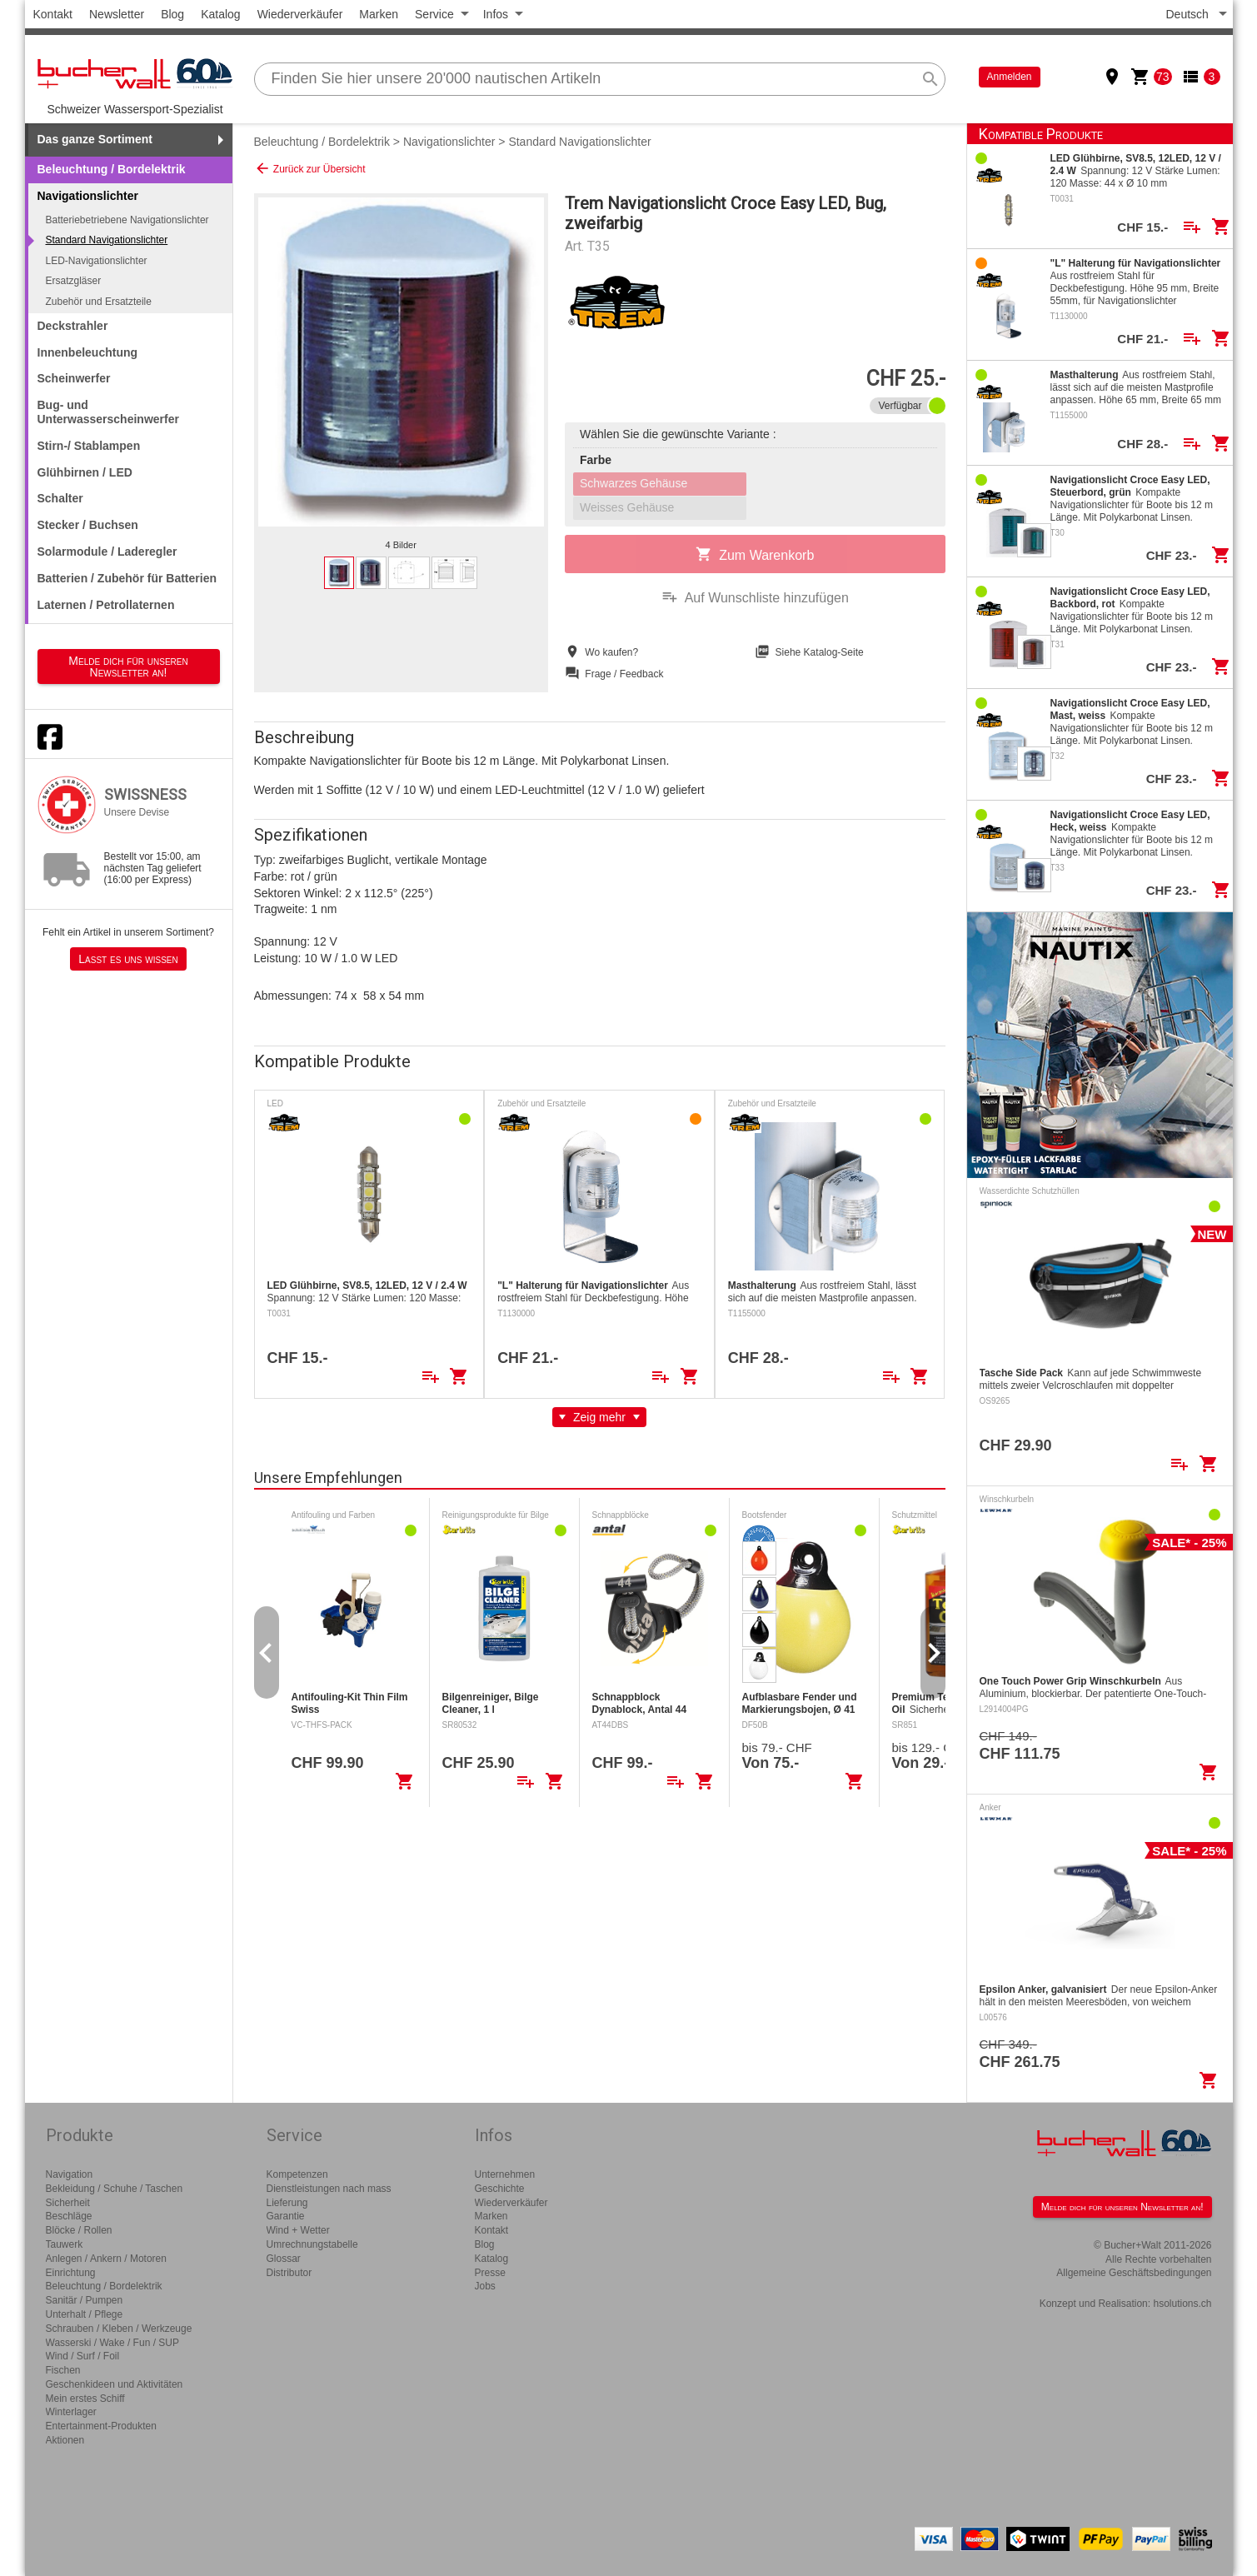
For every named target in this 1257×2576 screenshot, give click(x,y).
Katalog (220, 14)
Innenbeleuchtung (87, 352)
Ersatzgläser (74, 281)
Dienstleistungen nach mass (329, 2188)
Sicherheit (68, 2203)
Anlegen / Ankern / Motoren (106, 2258)
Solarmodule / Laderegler (107, 551)
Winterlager (71, 2412)
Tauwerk (64, 2244)
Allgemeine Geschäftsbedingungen (1133, 2273)
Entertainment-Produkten (101, 2426)
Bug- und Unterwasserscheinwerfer (108, 412)
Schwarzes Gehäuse (633, 483)
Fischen (63, 2370)
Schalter (60, 498)
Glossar (284, 2258)
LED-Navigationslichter (96, 261)
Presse (490, 2273)
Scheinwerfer (74, 378)
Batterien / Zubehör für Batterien (127, 578)
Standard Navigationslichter (107, 240)
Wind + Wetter (298, 2230)
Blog (172, 14)
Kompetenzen (297, 2174)
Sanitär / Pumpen (84, 2300)
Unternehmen (505, 2174)
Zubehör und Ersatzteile (99, 301)
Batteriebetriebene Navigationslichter (127, 220)
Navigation (69, 2174)
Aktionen (65, 2440)
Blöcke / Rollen (79, 2230)
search (930, 79)
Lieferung (287, 2203)
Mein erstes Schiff (85, 2398)
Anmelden (1009, 76)
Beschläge (69, 2216)
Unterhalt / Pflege (84, 2314)
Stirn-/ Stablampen (89, 445)
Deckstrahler (72, 325)
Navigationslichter (449, 141)
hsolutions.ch (1182, 2303)
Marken (378, 14)
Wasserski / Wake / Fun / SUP (112, 2343)
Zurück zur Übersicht (310, 168)
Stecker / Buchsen (87, 525)
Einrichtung (71, 2273)
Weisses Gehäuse (627, 507)
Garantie (286, 2216)
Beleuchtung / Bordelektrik (111, 169)
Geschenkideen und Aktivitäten (114, 2384)
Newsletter (116, 14)
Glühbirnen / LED (84, 472)
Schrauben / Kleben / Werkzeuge (119, 2328)
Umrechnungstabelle (312, 2244)
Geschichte (500, 2188)
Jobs (485, 2286)
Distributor (289, 2273)
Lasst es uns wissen (127, 959)
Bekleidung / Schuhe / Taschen (114, 2188)
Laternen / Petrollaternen (106, 605)
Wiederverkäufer (300, 14)
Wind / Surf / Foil (83, 2356)
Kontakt (52, 14)
